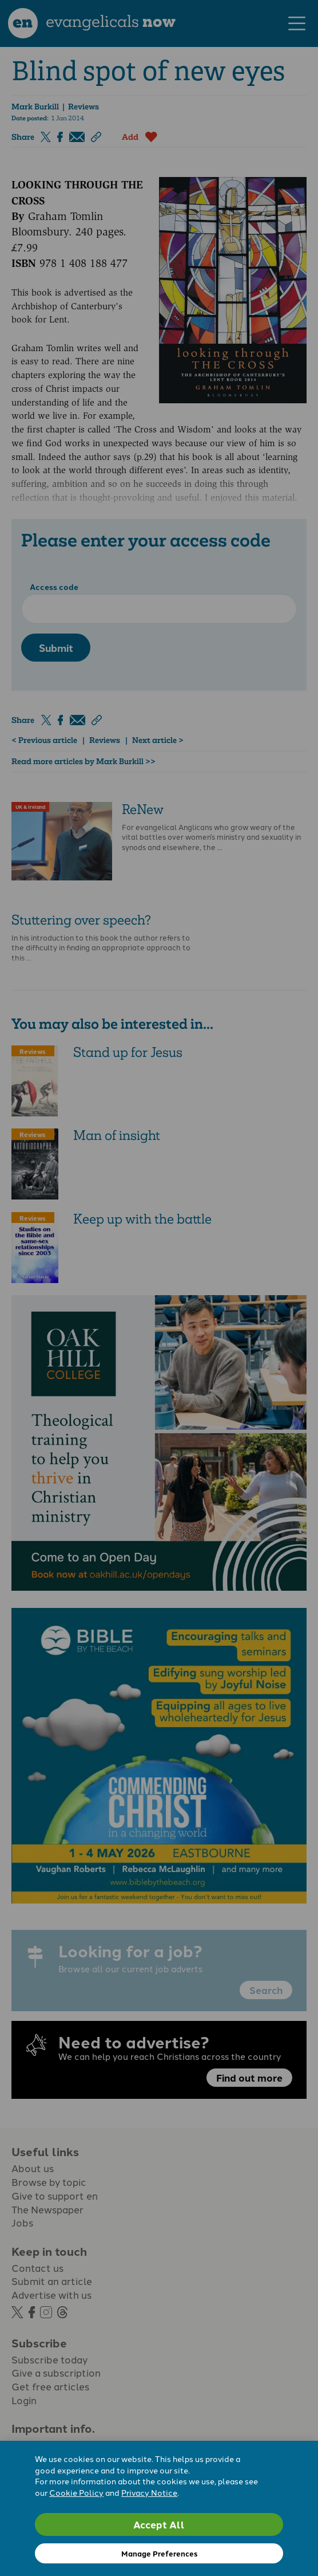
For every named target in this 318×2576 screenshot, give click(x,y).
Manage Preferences (159, 2553)
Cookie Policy (76, 2492)
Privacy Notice (149, 2492)
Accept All (159, 2524)
